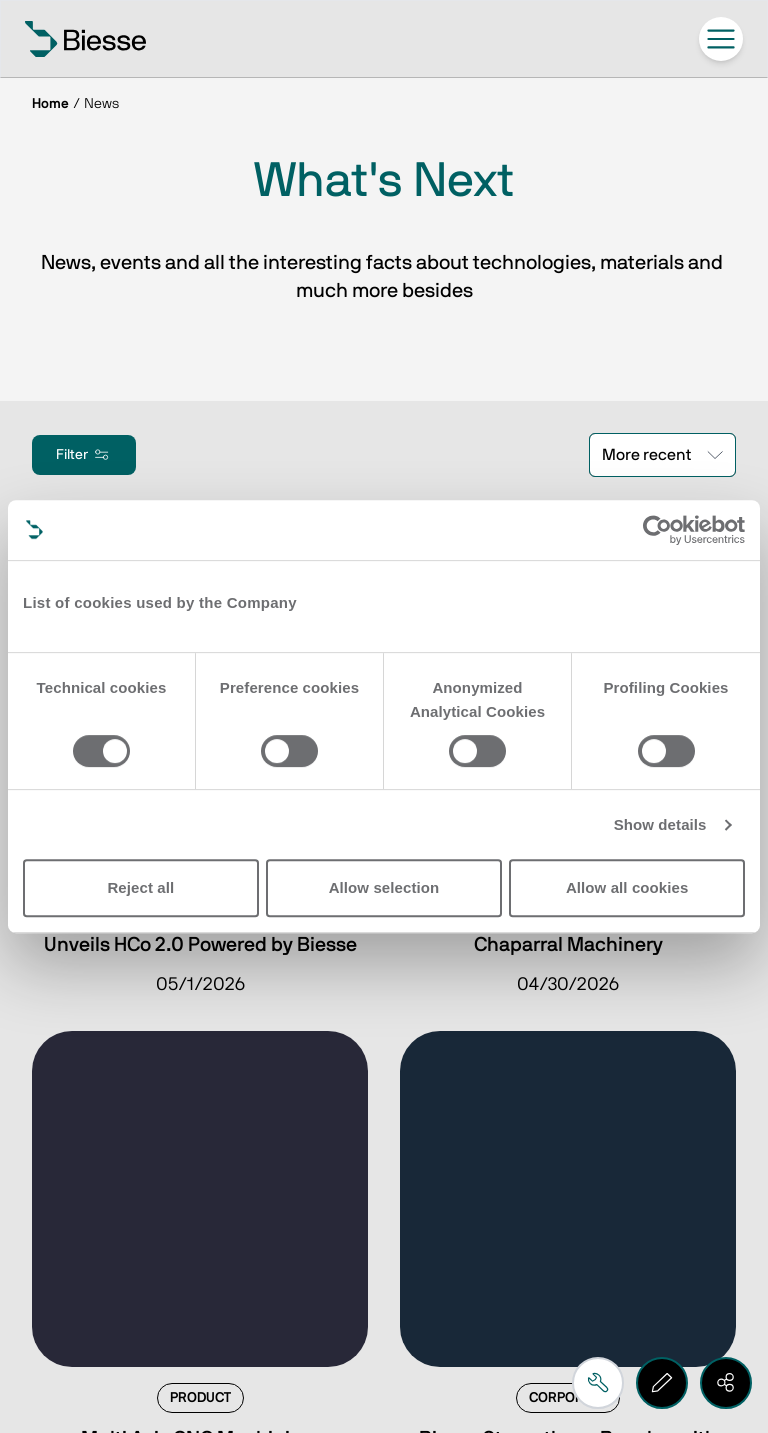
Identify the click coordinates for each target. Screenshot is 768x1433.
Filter (84, 455)
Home (50, 104)
